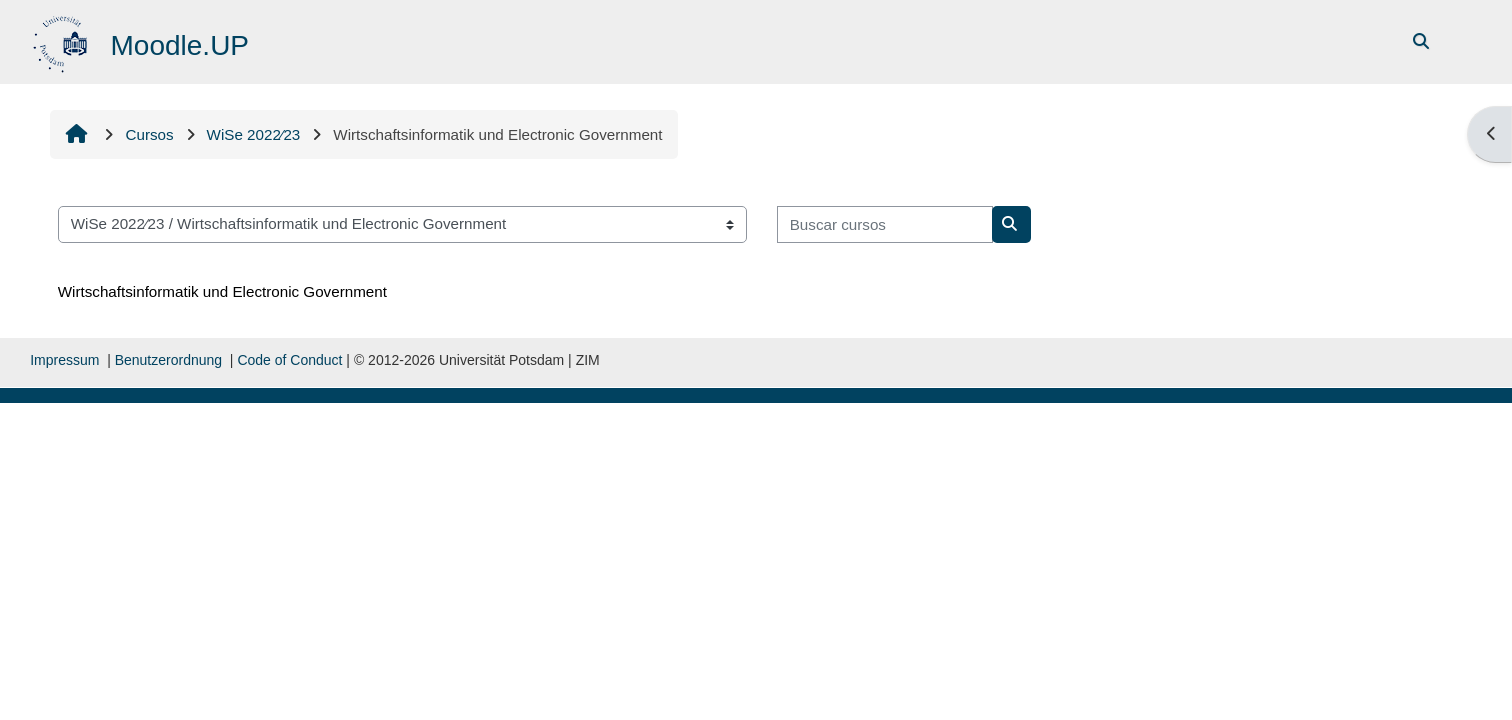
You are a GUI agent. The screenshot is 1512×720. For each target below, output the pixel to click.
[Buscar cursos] (885, 224)
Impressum (64, 360)
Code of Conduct (289, 360)
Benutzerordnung (168, 360)
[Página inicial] (62, 40)
